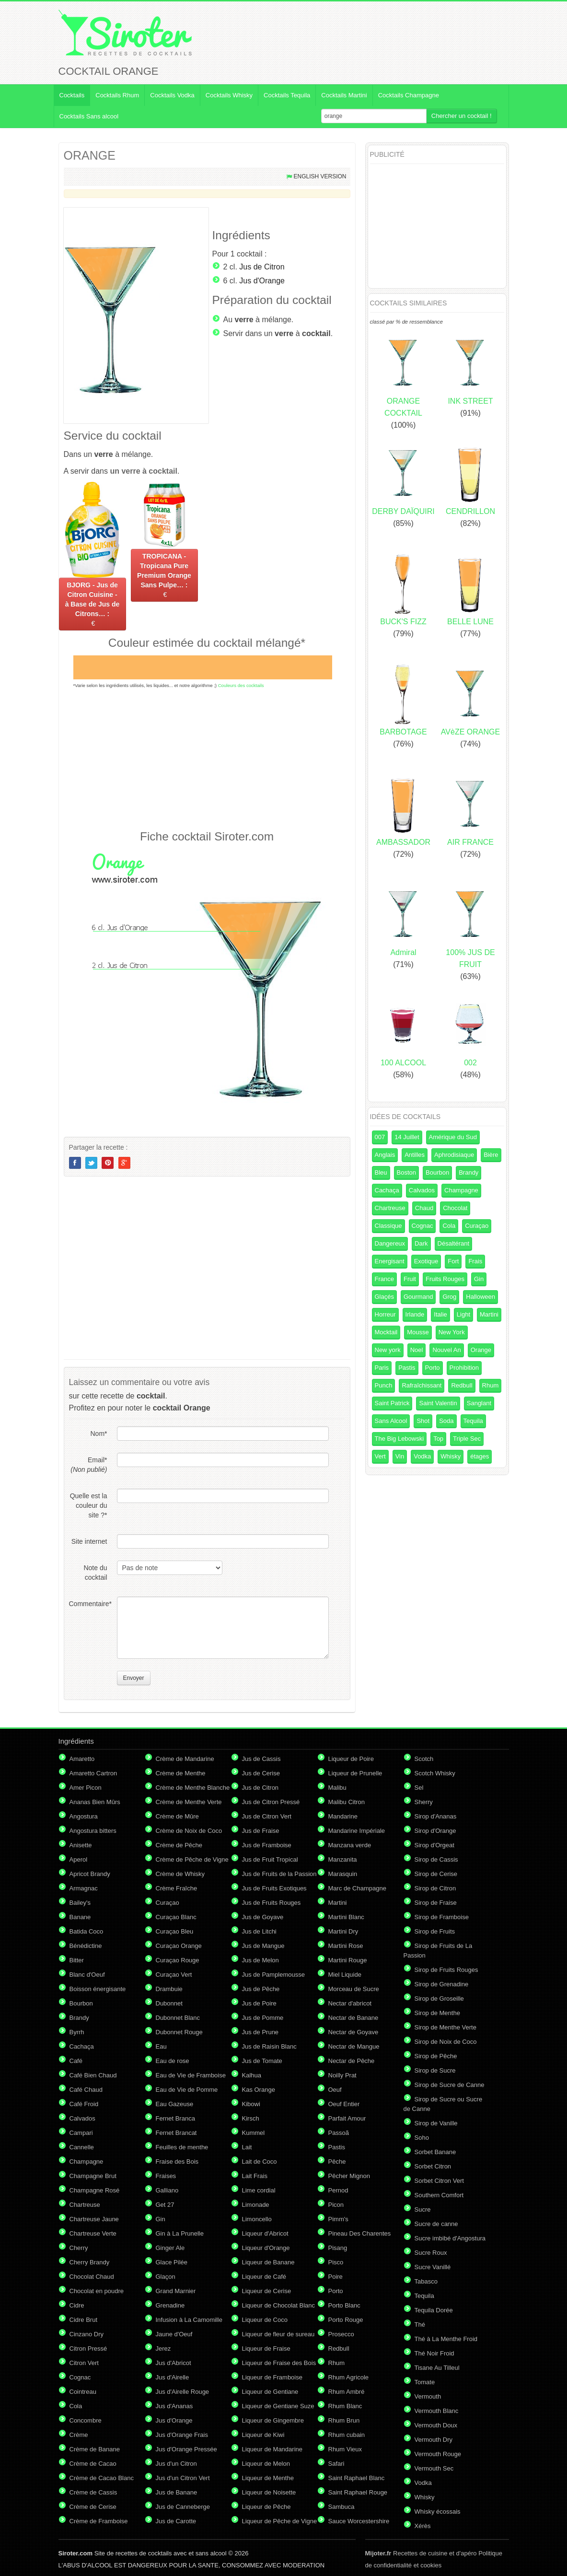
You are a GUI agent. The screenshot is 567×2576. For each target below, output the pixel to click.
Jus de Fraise (260, 1830)
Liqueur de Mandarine (272, 2449)
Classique (388, 1225)
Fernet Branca (175, 2118)
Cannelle (81, 2147)
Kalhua (251, 2075)
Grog (449, 1296)
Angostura (83, 1816)
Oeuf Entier (344, 2104)
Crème (78, 2434)
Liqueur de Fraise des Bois (279, 2362)
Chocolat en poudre (96, 2291)
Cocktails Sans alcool (89, 116)
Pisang (337, 2247)
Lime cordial (259, 2190)
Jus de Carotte (176, 2521)
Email (88, 1464)
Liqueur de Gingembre (273, 2420)
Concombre (85, 2420)
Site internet (89, 1541)
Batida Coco (86, 1931)
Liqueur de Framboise (272, 2377)
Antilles (415, 1154)
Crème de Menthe (181, 1773)
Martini (489, 1314)
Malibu (337, 1787)
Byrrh (76, 2032)
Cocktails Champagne (408, 95)
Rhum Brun (344, 2420)
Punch (384, 1385)
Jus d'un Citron (176, 2463)
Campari (81, 2132)
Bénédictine (85, 1945)
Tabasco (426, 2281)
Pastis (406, 1367)
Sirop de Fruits (435, 1931)
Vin (400, 1456)
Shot (423, 1420)
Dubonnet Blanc (178, 2017)
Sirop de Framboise (442, 1917)
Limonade (255, 2204)
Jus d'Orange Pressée (186, 2449)
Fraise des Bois (177, 2161)
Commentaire (88, 1604)
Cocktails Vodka (172, 95)
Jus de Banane (176, 2492)
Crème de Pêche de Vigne (192, 1859)
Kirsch (250, 2118)
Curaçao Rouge (177, 1960)
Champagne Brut (92, 2176)
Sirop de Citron (435, 1888)
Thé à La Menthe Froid (446, 2339)
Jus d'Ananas (174, 2406)
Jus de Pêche (261, 1989)
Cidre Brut (83, 2319)
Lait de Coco (259, 2161)
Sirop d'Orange (435, 1830)
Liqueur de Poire (351, 1758)
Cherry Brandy (89, 2262)
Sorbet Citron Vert (439, 2180)
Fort (453, 1261)
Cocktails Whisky (229, 95)
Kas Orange (258, 2089)
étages (479, 1456)
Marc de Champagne (357, 1888)
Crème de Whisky (180, 1873)
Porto (432, 1367)
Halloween (480, 1296)
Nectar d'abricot (350, 2003)
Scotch (424, 1758)
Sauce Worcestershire (359, 2521)
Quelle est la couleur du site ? (88, 1505)
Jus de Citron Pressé (271, 1802)
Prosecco (341, 2334)
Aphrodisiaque (454, 1154)
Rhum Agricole (348, 2377)
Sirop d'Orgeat (434, 1845)
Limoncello (257, 2219)
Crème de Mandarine (185, 1758)
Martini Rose (345, 1945)
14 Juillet (406, 1137)
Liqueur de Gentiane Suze (278, 2406)
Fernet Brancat (176, 2132)
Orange (481, 1349)
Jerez (163, 2348)
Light (463, 1314)
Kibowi (251, 2104)
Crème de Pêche (179, 1845)
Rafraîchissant (421, 1385)
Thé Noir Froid (434, 2353)
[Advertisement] (207, 758)
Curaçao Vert (174, 1974)
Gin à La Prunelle (180, 2233)
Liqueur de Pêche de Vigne (279, 2521)
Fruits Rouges (445, 1278)
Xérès (423, 2525)
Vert (380, 1456)
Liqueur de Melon (266, 2463)
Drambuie (169, 1989)
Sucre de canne (436, 2223)
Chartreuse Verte (92, 2233)
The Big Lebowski (399, 1438)
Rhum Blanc (345, 2406)
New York (452, 1332)
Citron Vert (84, 2362)
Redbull (461, 1385)
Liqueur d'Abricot (265, 2233)
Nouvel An (446, 1349)
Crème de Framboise (98, 2521)
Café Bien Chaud (93, 2075)
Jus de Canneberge (183, 2506)
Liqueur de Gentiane (270, 2391)
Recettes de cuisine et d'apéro (421, 2553)
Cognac (422, 1225)
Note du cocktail (95, 1572)
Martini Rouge (347, 1960)
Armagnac (83, 1888)
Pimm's (338, 2219)
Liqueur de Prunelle (355, 1773)
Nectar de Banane (353, 2017)
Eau (161, 2046)
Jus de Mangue (263, 1945)
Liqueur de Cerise (266, 2291)
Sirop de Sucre (435, 2070)
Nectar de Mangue (354, 2046)
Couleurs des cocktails (241, 685)
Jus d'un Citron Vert (183, 2478)
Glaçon (165, 2276)
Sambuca (341, 2506)
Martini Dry (343, 1931)
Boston (406, 1172)
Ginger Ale (170, 2247)
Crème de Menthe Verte (189, 1802)
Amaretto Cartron (93, 1773)
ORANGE (90, 155)
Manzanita (342, 1859)
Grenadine (170, 2305)
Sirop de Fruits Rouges (446, 1969)
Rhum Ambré (346, 2391)
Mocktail (386, 1332)
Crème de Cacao (92, 2463)
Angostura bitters (92, 1830)
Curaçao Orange (179, 1945)
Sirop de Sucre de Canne (450, 2084)
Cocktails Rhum (117, 95)
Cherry (78, 2247)
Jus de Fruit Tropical (270, 1859)
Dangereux (390, 1243)
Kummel (253, 2132)
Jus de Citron (261, 267)
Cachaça (387, 1190)
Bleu (381, 1172)
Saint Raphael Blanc (356, 2478)
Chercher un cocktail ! (461, 115)
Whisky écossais (438, 2511)
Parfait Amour (347, 2118)
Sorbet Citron (433, 2166)
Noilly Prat (342, 2075)
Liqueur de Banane (268, 2262)
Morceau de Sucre (353, 1989)
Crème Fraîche (176, 1888)
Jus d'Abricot (173, 2362)
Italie (440, 1314)
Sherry (424, 1802)
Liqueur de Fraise (266, 2348)
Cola (448, 1225)
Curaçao (476, 1225)
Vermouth (428, 2396)
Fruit (410, 1278)
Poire (335, 2276)
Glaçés (384, 1296)
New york (388, 1349)
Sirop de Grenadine (442, 1984)
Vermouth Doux (436, 2425)
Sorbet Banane (435, 2152)
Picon (336, 2204)
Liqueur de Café (264, 2276)
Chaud (424, 1208)
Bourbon (437, 1172)
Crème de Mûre (177, 1816)
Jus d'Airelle (172, 2377)
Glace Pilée (171, 2262)
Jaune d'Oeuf (174, 2334)
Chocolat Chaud (91, 2276)
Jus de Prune (260, 2032)
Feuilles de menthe (182, 2147)
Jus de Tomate (262, 2060)
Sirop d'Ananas (436, 1816)
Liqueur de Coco (265, 2319)
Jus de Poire (259, 2003)
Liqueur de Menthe (268, 2478)
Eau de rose (172, 2060)
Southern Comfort (439, 2195)
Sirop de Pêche (436, 2056)
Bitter (76, 1960)
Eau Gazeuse (175, 2104)
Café (75, 2060)
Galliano (167, 2190)
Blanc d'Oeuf (87, 1974)
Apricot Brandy (89, 1873)
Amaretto (82, 1758)
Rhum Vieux (345, 2449)
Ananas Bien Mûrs (94, 1802)
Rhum (490, 1385)
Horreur (385, 1314)
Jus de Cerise (261, 1773)
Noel (416, 1349)
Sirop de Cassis (436, 1859)
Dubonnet (169, 2003)
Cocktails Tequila (287, 95)
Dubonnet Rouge (179, 2032)
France (384, 1278)
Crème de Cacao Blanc (101, 2478)
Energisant (390, 1261)
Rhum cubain (346, 2434)
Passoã (338, 2132)
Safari (336, 2463)
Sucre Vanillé (433, 2267)
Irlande (415, 1314)
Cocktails (72, 95)
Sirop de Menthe (437, 2013)
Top (438, 1438)
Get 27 (165, 2204)
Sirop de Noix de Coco (446, 2041)
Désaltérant (453, 1243)
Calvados (422, 1190)
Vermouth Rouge (438, 2454)
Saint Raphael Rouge (358, 2492)
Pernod (338, 2190)
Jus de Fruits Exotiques (274, 1888)
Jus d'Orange (262, 281)
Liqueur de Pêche (266, 2506)
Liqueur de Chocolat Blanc (278, 2305)
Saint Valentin (438, 1403)
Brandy (468, 1172)
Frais (475, 1261)
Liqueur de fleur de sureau (278, 2334)
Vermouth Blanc (437, 2410)
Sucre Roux (431, 2252)
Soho (422, 2137)
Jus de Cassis (261, 1758)
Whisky (450, 1456)
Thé (420, 2324)
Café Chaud (86, 2089)
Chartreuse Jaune (94, 2219)
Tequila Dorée (434, 2310)
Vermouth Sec (434, 2468)
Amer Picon (85, 1787)
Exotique (426, 1261)
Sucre (423, 2209)
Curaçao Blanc (176, 1917)
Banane (80, 1917)
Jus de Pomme (263, 2017)
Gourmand (418, 1296)
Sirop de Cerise (436, 1873)
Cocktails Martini (344, 95)
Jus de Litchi (259, 1931)
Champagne (461, 1190)
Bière (491, 1154)
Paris (382, 1367)
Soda (446, 1420)
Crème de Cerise (92, 2506)
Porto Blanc (344, 2305)
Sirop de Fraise (436, 1902)
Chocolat (455, 1208)
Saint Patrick (392, 1403)
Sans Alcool (391, 1420)
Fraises (166, 2176)
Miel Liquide (344, 1974)
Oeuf (335, 2089)
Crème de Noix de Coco (189, 1830)
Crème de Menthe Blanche (193, 1787)
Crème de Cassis (93, 2492)
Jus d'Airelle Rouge (182, 2391)
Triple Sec (467, 1438)
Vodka (422, 1456)
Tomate (425, 2382)
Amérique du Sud (453, 1137)
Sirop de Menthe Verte (445, 2027)
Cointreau (82, 2391)
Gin (479, 1278)
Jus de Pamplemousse (273, 1974)
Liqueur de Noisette (269, 2492)
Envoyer (133, 1678)
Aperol (78, 1859)
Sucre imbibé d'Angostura (450, 2238)
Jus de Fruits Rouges (271, 1902)
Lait (247, 2147)
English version (319, 176)
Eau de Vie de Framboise (191, 2075)
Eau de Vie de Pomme (187, 2089)
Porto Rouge (345, 2319)
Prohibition (464, 1367)
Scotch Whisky (435, 1773)
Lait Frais (254, 2176)
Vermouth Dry (433, 2439)
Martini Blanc (346, 1917)
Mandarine (343, 1816)
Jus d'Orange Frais (182, 2434)
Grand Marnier (176, 2291)
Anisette (80, 1845)
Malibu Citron (346, 1802)
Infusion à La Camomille (189, 2319)
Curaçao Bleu (175, 1931)
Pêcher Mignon (349, 2176)
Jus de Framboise (266, 1845)
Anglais (385, 1154)
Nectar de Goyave (353, 2032)
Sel (419, 1787)
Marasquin (343, 1873)
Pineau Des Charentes (359, 2233)
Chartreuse (390, 1208)
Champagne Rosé (94, 2190)
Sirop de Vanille (436, 2123)
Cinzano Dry (86, 2334)
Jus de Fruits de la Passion (279, 1873)
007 (380, 1137)
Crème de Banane (94, 2449)
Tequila (473, 1420)
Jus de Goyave (263, 1917)
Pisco (336, 2262)
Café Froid (84, 2104)
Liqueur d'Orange (266, 2247)
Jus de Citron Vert (266, 1816)
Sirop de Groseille (439, 1998)
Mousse (418, 1332)
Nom (98, 1433)
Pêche (337, 2161)
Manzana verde (349, 1845)
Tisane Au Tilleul (437, 2367)
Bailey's (80, 1902)
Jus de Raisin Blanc (269, 2046)
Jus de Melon (260, 1960)
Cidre (76, 2305)
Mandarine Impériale (356, 1830)
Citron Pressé (88, 2348)
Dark (421, 1243)
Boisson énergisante (97, 1989)
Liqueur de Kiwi (263, 2434)
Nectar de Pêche (351, 2060)
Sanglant (479, 1403)
